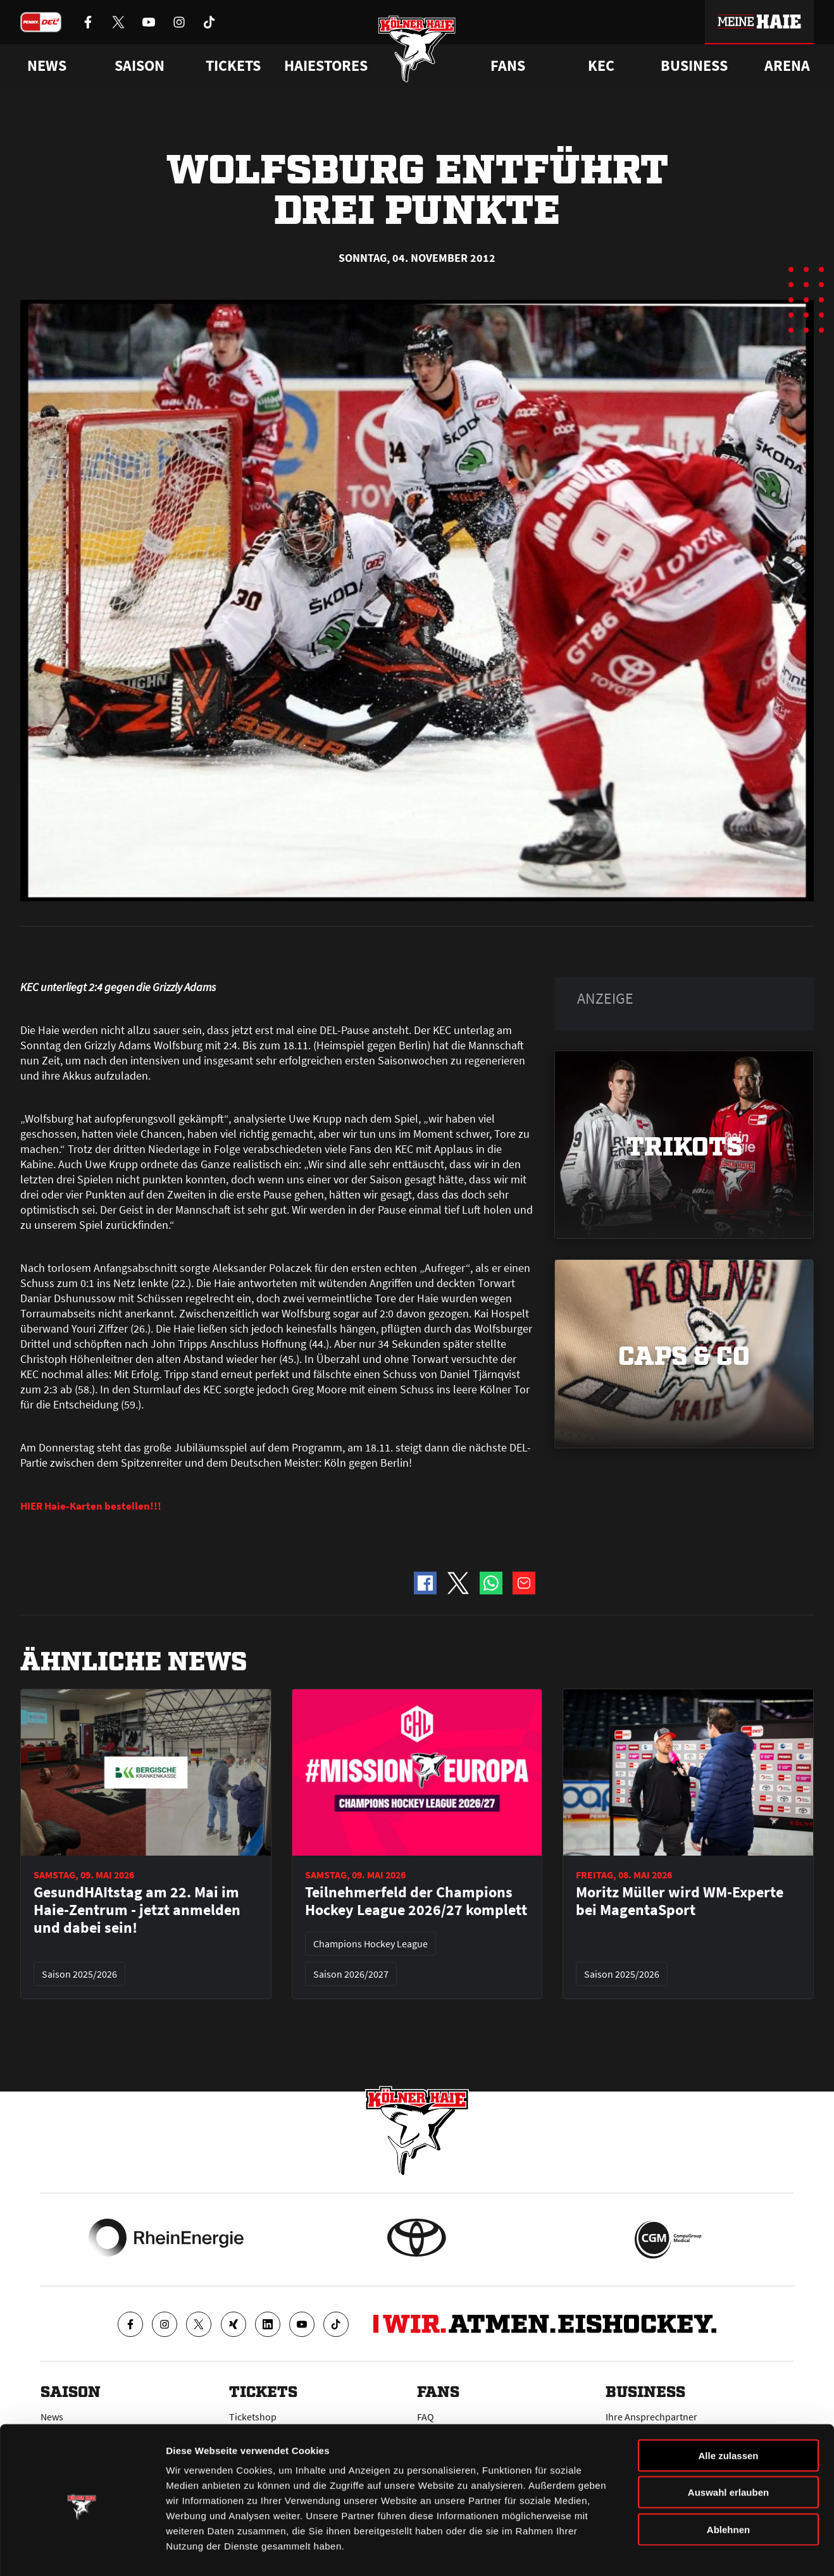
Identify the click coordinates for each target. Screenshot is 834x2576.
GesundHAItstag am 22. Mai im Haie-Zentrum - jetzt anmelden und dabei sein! (137, 1910)
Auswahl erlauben (728, 2446)
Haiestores (326, 65)
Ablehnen (728, 2483)
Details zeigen (673, 2551)
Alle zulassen (728, 2409)
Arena (787, 65)
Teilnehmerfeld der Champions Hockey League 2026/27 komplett (416, 1901)
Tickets (233, 65)
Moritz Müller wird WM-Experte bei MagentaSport (679, 1901)
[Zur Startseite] (417, 52)
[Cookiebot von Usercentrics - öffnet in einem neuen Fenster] (82, 2551)
